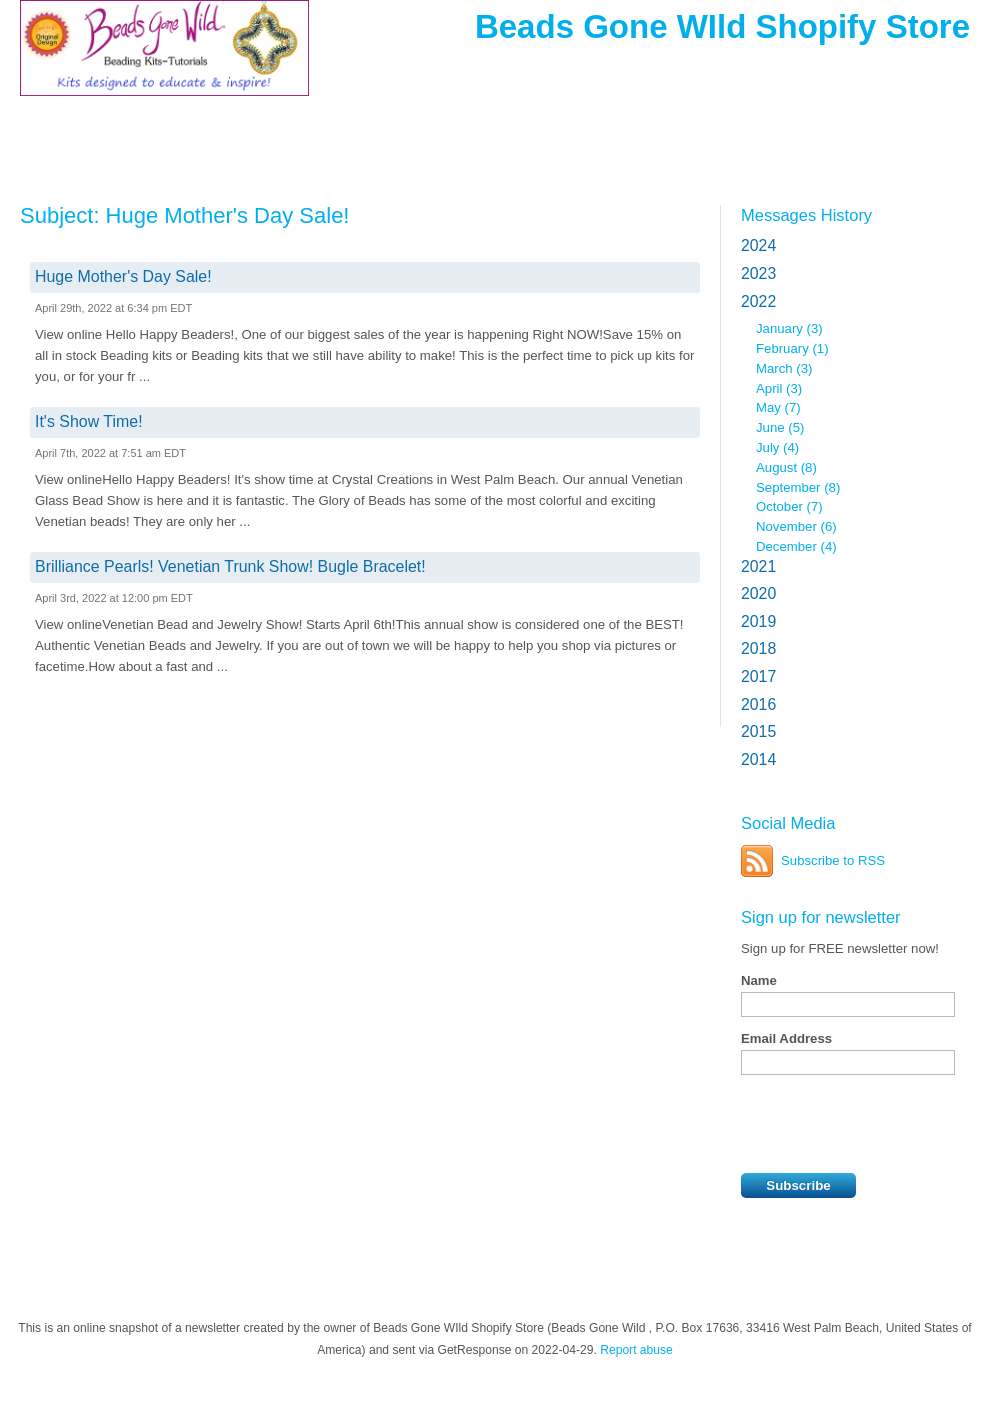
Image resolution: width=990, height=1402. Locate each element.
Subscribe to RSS (833, 860)
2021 (758, 566)
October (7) (789, 506)
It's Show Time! (89, 421)
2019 (758, 621)
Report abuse (636, 1350)
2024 (758, 245)
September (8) (798, 487)
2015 (758, 731)
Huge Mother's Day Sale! (123, 276)
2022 (758, 301)
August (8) (786, 467)
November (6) (796, 526)
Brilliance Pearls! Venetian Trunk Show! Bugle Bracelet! (230, 566)
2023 (758, 273)
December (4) (796, 546)
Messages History (806, 215)
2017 (758, 676)
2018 (758, 648)
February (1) (792, 348)
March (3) (784, 368)
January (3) (789, 328)
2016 (758, 704)
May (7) (778, 407)
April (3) (779, 388)
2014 (758, 759)
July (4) (777, 447)
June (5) (780, 427)
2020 (758, 593)
